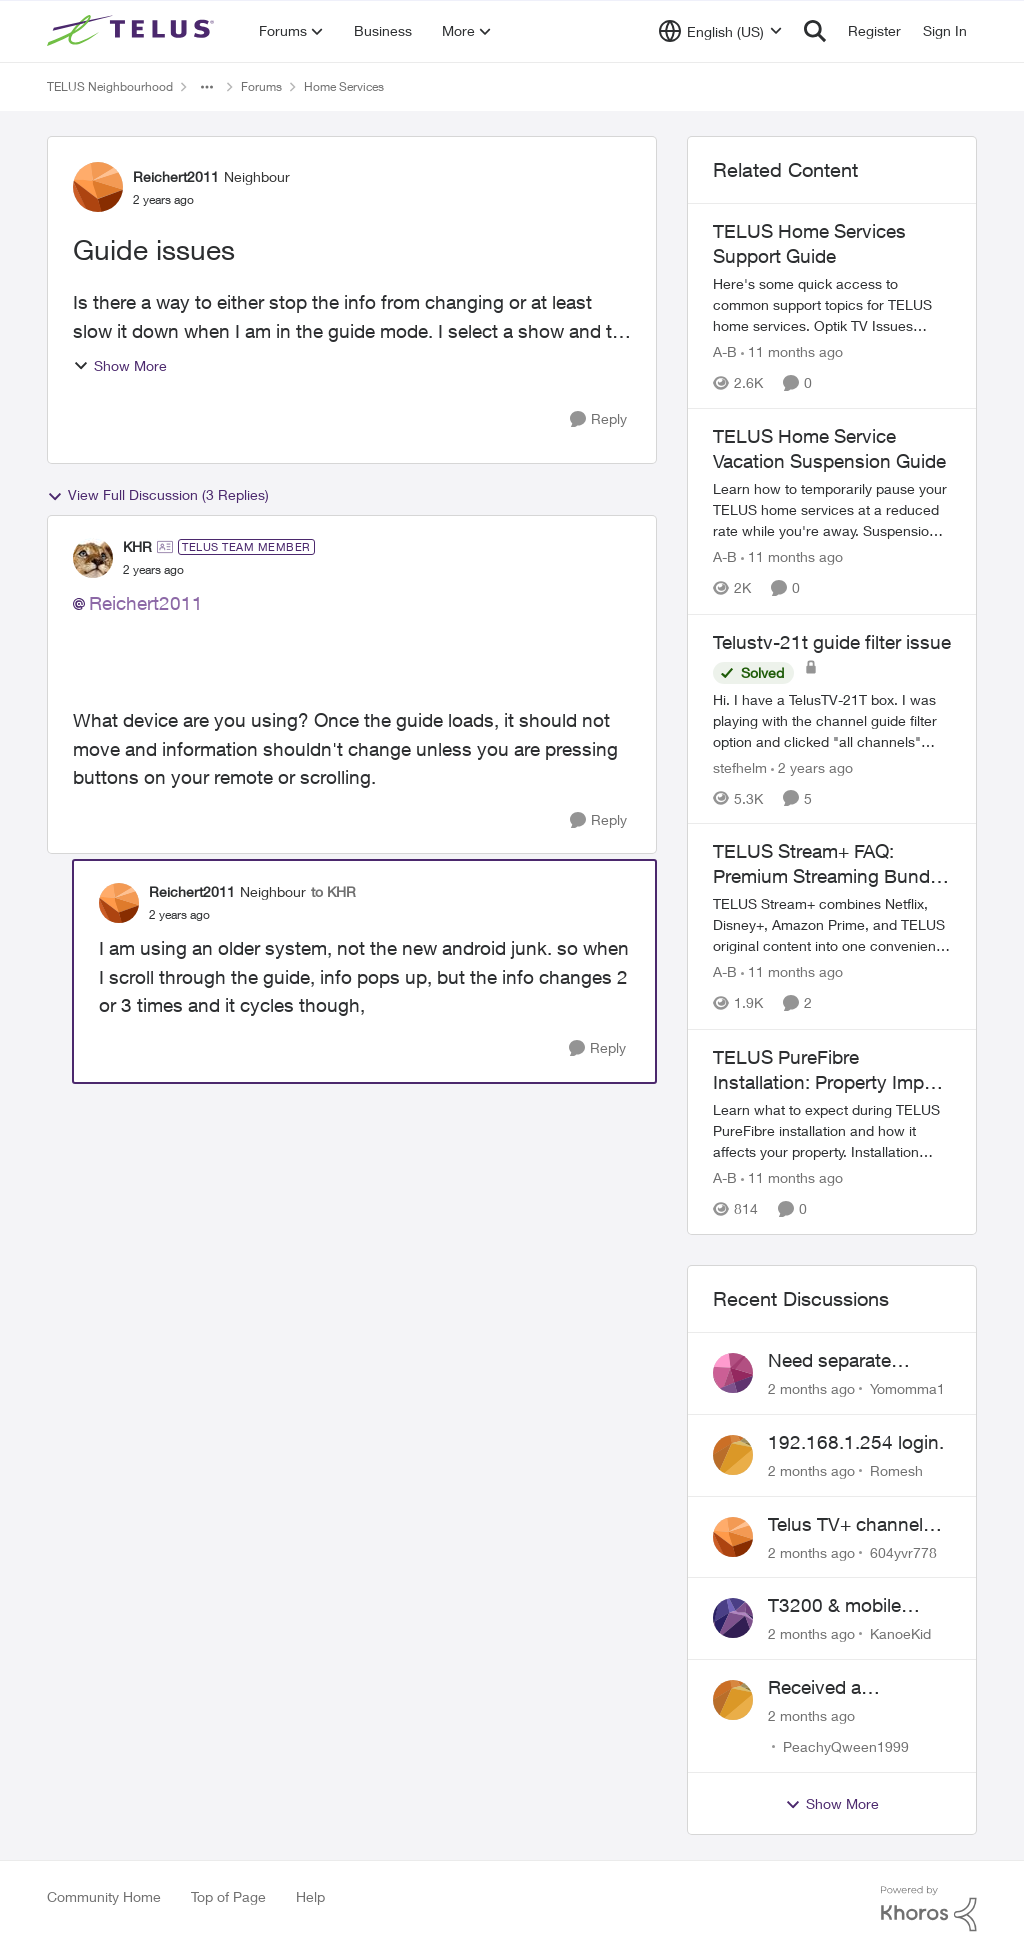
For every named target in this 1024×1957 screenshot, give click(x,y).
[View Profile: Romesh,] (733, 1455)
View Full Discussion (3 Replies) (158, 495)
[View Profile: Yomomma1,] (733, 1373)
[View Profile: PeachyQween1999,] (733, 1700)
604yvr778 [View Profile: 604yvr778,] (903, 1551)
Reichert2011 (146, 603)
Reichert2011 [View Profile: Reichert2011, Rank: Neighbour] (176, 176)
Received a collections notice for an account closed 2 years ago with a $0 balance (856, 1688)
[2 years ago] (812, 766)
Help (310, 1896)
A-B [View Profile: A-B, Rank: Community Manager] (725, 351)
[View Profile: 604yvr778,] (733, 1537)
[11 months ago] (792, 351)
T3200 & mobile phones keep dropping (834, 1606)
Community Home (104, 1896)
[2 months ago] (811, 1388)
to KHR (333, 891)
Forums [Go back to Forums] (261, 86)
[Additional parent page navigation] (207, 87)
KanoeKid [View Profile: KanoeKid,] (900, 1633)
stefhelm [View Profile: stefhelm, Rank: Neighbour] (740, 766)
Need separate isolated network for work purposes (851, 1361)
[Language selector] (720, 31)
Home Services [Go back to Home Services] (344, 86)
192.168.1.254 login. (856, 1442)
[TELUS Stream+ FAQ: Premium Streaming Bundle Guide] (832, 925)
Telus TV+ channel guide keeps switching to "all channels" (845, 1525)
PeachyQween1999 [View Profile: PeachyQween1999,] (846, 1746)
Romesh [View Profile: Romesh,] (896, 1470)
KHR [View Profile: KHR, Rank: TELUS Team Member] (137, 546)
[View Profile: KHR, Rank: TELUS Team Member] (93, 558)
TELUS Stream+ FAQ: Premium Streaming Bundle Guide (828, 864)
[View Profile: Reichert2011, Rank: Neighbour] (98, 187)
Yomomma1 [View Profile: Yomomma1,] (907, 1388)
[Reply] (598, 419)
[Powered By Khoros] (929, 1909)
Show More (120, 365)
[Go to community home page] (133, 31)
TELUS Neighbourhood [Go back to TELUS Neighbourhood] (110, 86)
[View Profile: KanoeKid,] (733, 1618)
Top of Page (228, 1896)
